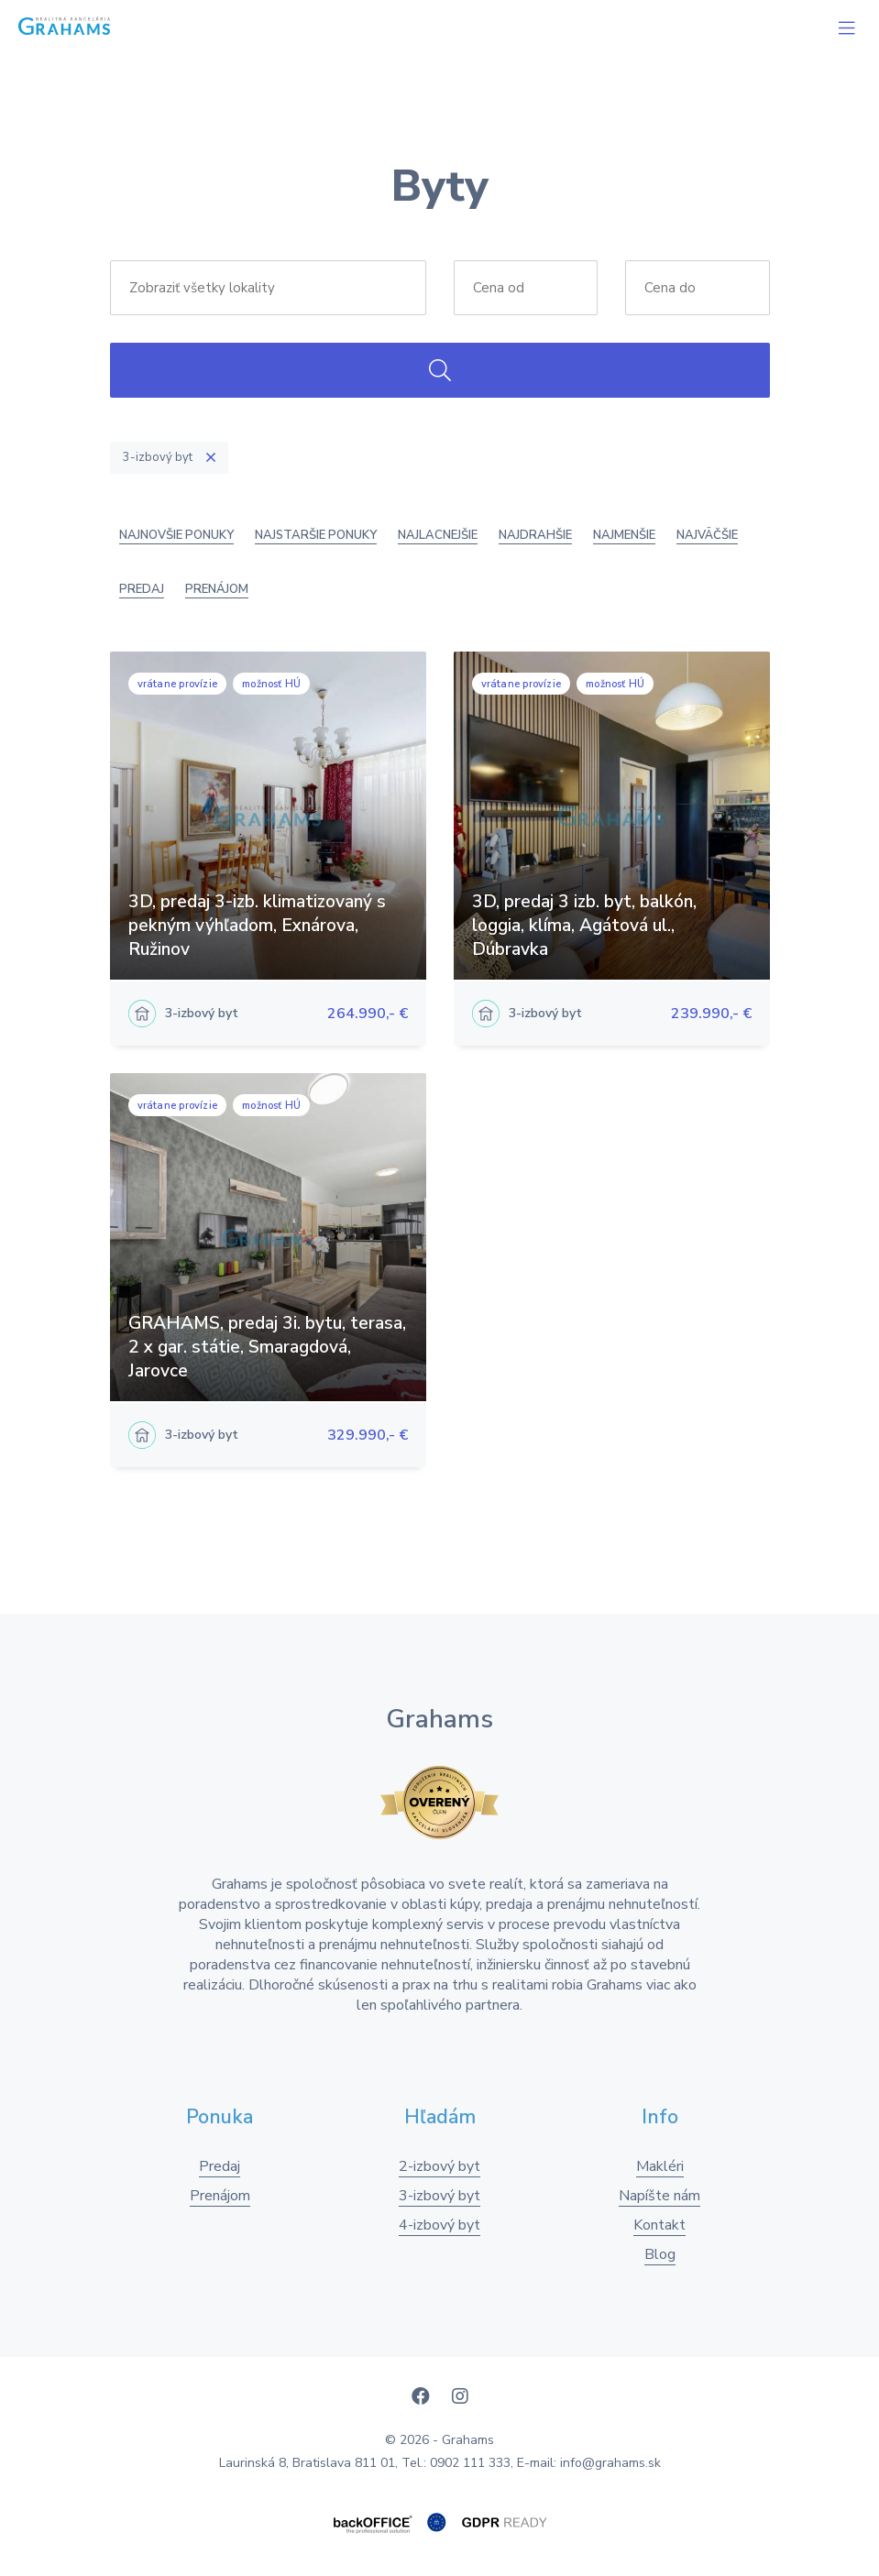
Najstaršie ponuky (316, 535)
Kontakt (659, 2225)
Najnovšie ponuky (176, 535)
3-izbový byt (439, 2196)
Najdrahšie (535, 535)
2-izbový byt (439, 2166)
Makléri (660, 2166)
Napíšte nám (659, 2196)
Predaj (141, 589)
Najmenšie (624, 535)
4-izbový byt (439, 2225)
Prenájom (216, 589)
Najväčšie (707, 535)
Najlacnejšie (438, 535)
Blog (660, 2254)
